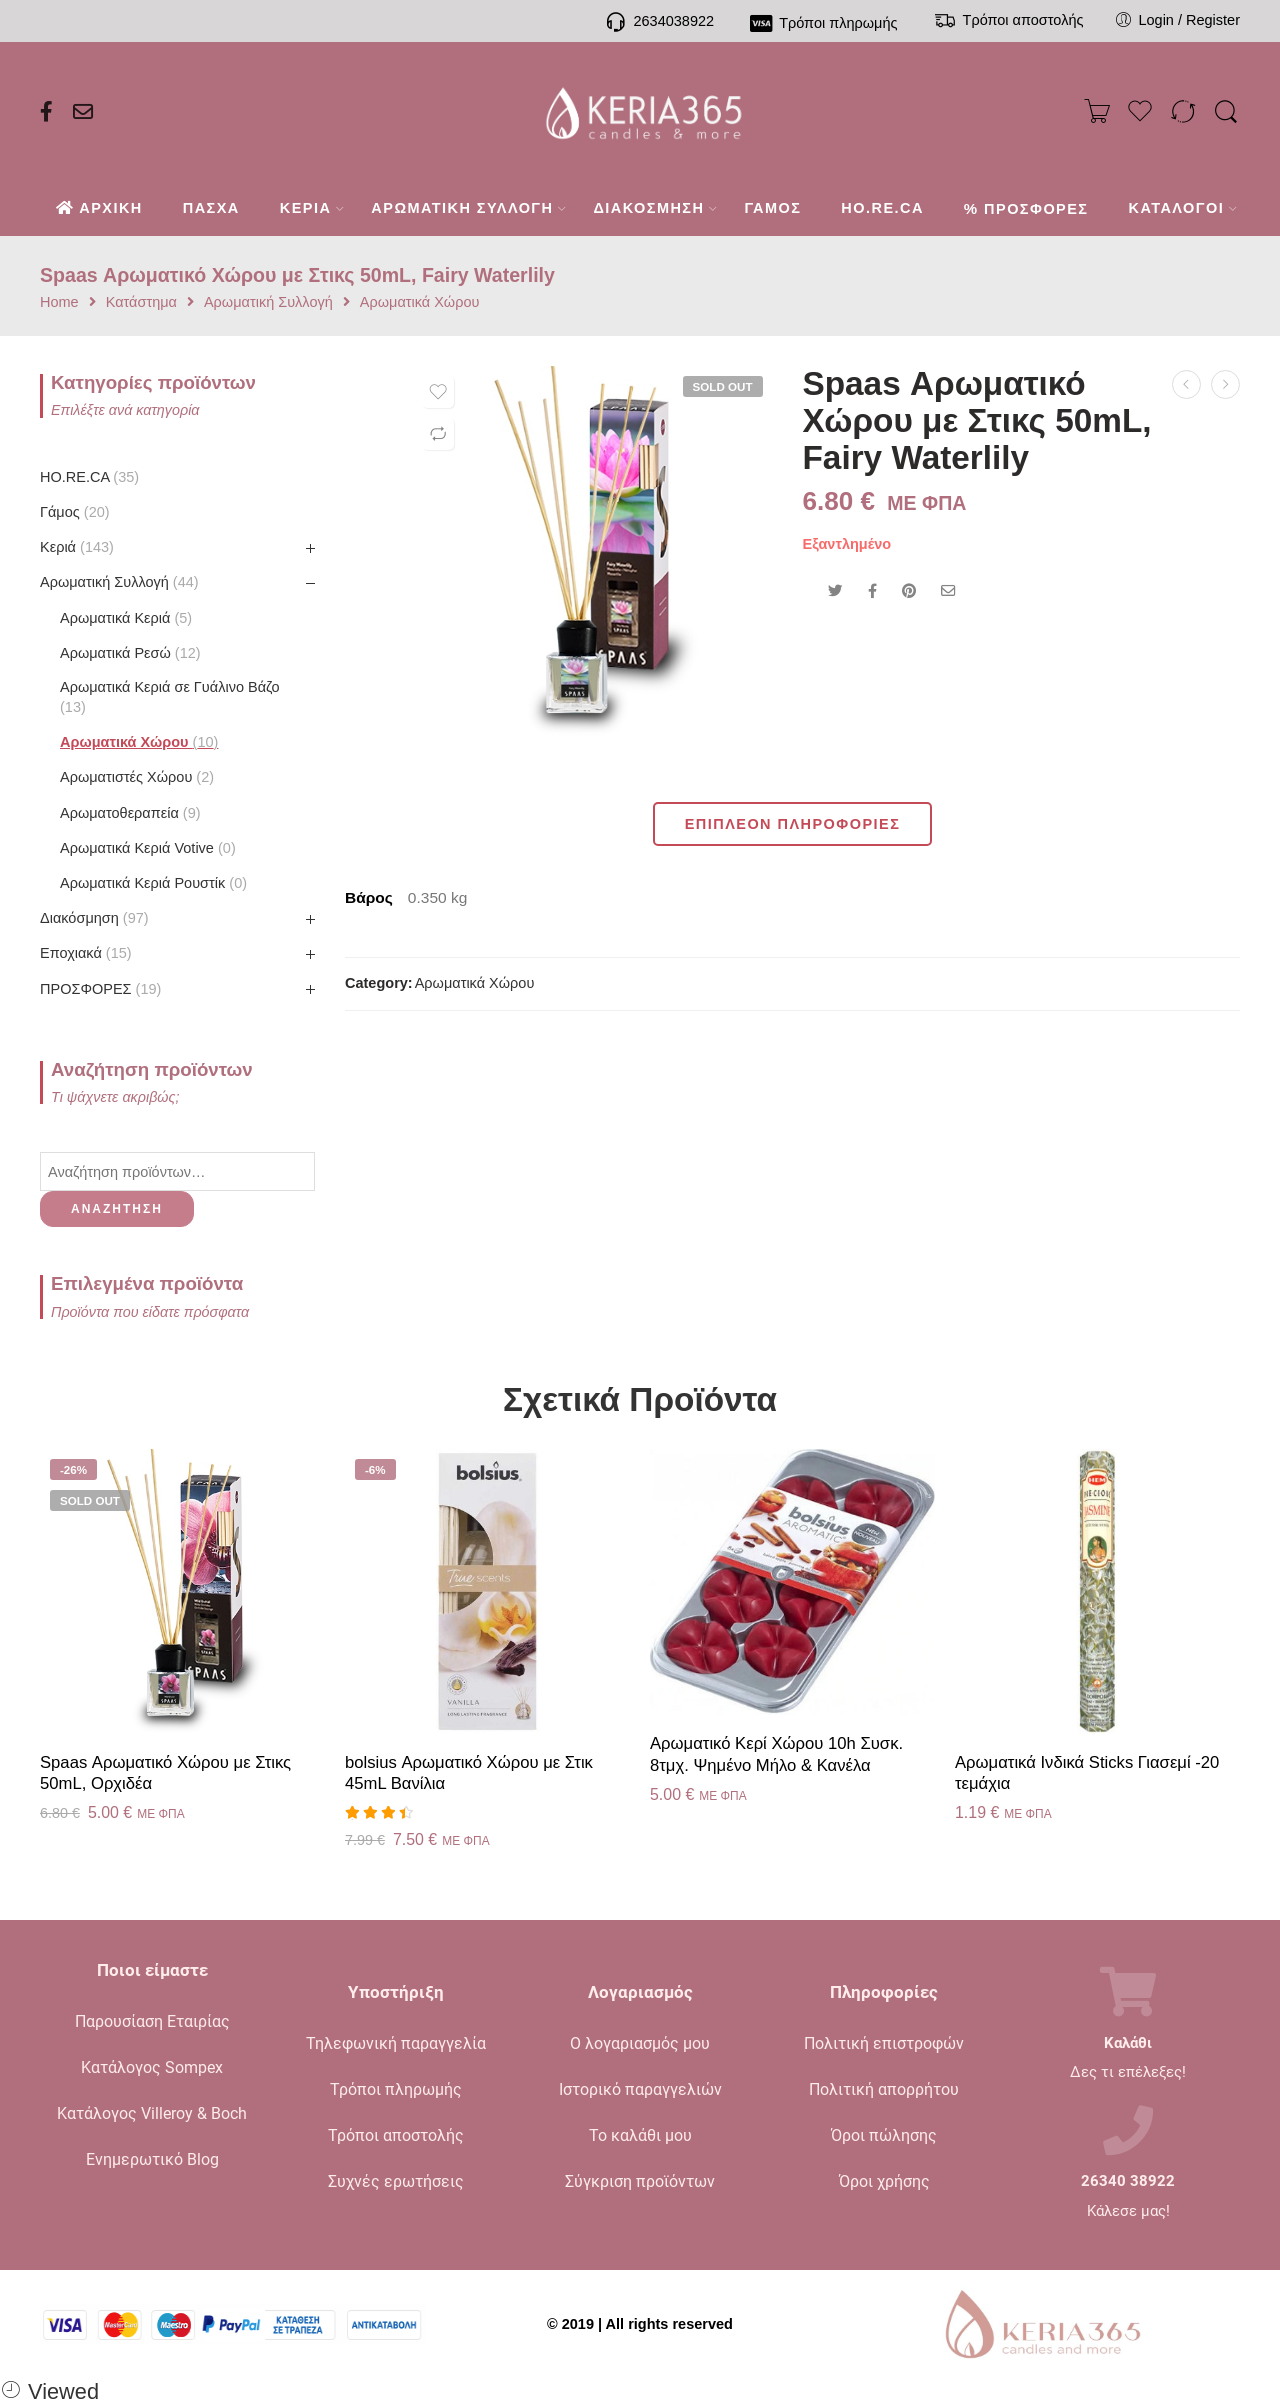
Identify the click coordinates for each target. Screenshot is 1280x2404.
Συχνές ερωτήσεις (396, 2181)
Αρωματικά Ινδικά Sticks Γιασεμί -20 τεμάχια (1087, 1773)
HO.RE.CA (89, 477)
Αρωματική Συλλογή (268, 302)
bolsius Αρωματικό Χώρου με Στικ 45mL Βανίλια (469, 1773)
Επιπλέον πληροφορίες (793, 824)
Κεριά (77, 547)
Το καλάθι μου (640, 2135)
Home (59, 302)
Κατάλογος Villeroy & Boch (152, 2113)
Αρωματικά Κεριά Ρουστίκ (153, 883)
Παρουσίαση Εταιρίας (152, 2021)
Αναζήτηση (117, 1209)
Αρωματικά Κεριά (126, 618)
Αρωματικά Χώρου (420, 302)
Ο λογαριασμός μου (640, 2043)
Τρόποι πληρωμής (396, 2089)
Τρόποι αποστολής (396, 2135)
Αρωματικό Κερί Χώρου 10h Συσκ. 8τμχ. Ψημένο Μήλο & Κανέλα (776, 1754)
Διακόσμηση (94, 918)
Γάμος (75, 512)
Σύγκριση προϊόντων (640, 2181)
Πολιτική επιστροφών (884, 2043)
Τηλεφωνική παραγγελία (396, 2043)
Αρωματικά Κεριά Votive (148, 848)
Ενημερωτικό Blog (152, 2159)
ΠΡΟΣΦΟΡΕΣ (100, 989)
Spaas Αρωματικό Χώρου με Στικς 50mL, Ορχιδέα (165, 1773)
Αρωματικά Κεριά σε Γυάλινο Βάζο (170, 697)
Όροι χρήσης (884, 2181)
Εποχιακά (86, 953)
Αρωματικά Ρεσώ (130, 653)
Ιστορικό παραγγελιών (640, 2089)
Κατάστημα (141, 302)
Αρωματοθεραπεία (130, 813)
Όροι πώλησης (884, 2135)
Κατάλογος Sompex (152, 2067)
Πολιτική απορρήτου (884, 2089)
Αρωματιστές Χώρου (137, 777)
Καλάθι (1128, 2043)
